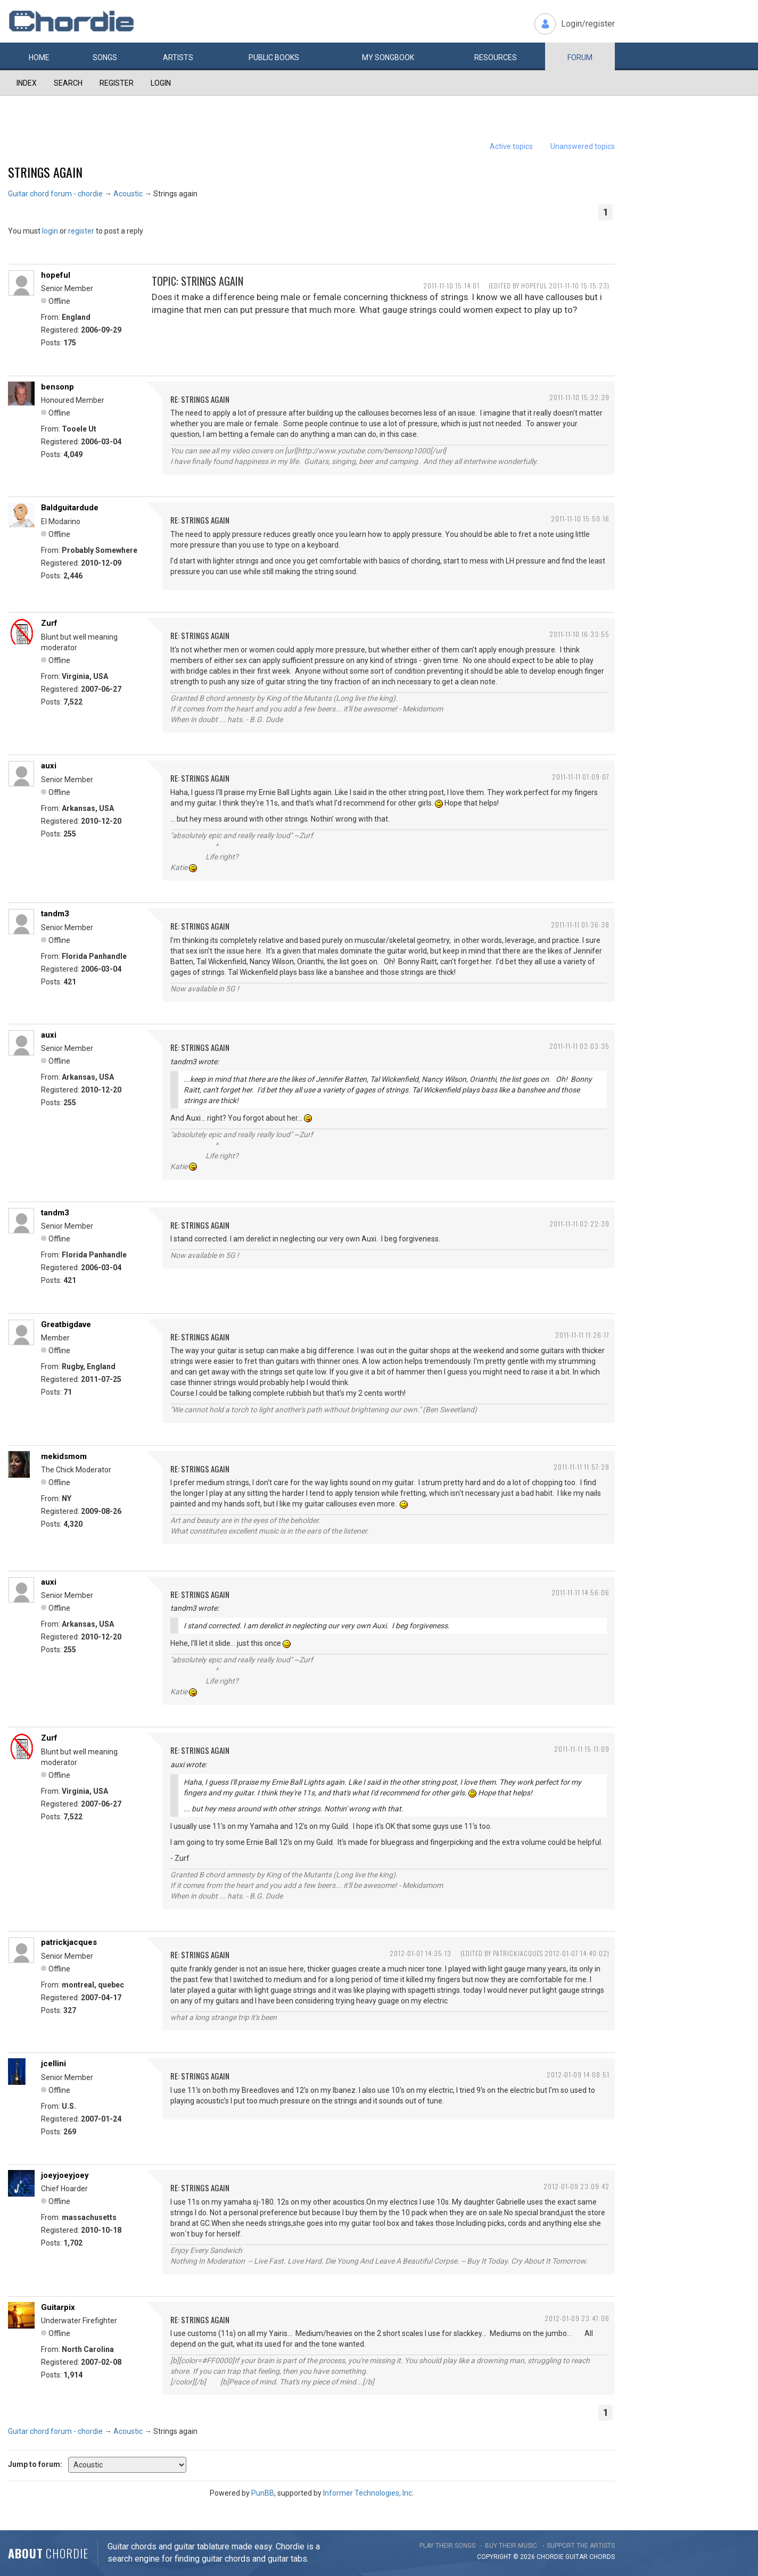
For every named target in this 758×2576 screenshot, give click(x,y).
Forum (579, 57)
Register (117, 83)
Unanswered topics (582, 146)
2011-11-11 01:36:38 (580, 924)
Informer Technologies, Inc (367, 2493)
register (81, 231)
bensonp (57, 387)
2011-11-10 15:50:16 (580, 518)
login (50, 231)
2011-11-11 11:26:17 (582, 1334)
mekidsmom (64, 1456)
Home (39, 57)
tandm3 (55, 913)
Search (68, 83)
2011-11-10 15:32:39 (579, 397)
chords (602, 2557)
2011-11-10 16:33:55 (579, 634)
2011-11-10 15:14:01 (451, 285)
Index (27, 83)
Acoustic (128, 193)
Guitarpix (58, 2307)
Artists (178, 57)
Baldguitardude (69, 507)
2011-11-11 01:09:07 (580, 776)
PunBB (262, 2493)
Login (161, 83)
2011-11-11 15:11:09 (581, 1748)
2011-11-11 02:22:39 (579, 1223)
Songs (105, 57)
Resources (495, 57)
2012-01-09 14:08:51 (578, 2074)
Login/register (588, 24)
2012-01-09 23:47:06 (577, 2318)
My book (388, 57)
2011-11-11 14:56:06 (580, 1592)
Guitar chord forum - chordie (55, 193)
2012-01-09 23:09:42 (576, 2186)
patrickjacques (69, 1942)
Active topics (511, 146)
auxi (48, 766)
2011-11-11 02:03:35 (579, 1045)
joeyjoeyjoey (65, 2175)
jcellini (53, 2063)
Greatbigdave (66, 1324)
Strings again (45, 171)
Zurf (49, 623)
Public (274, 57)
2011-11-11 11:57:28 (581, 1466)
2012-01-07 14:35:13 (420, 1953)
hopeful (55, 275)
